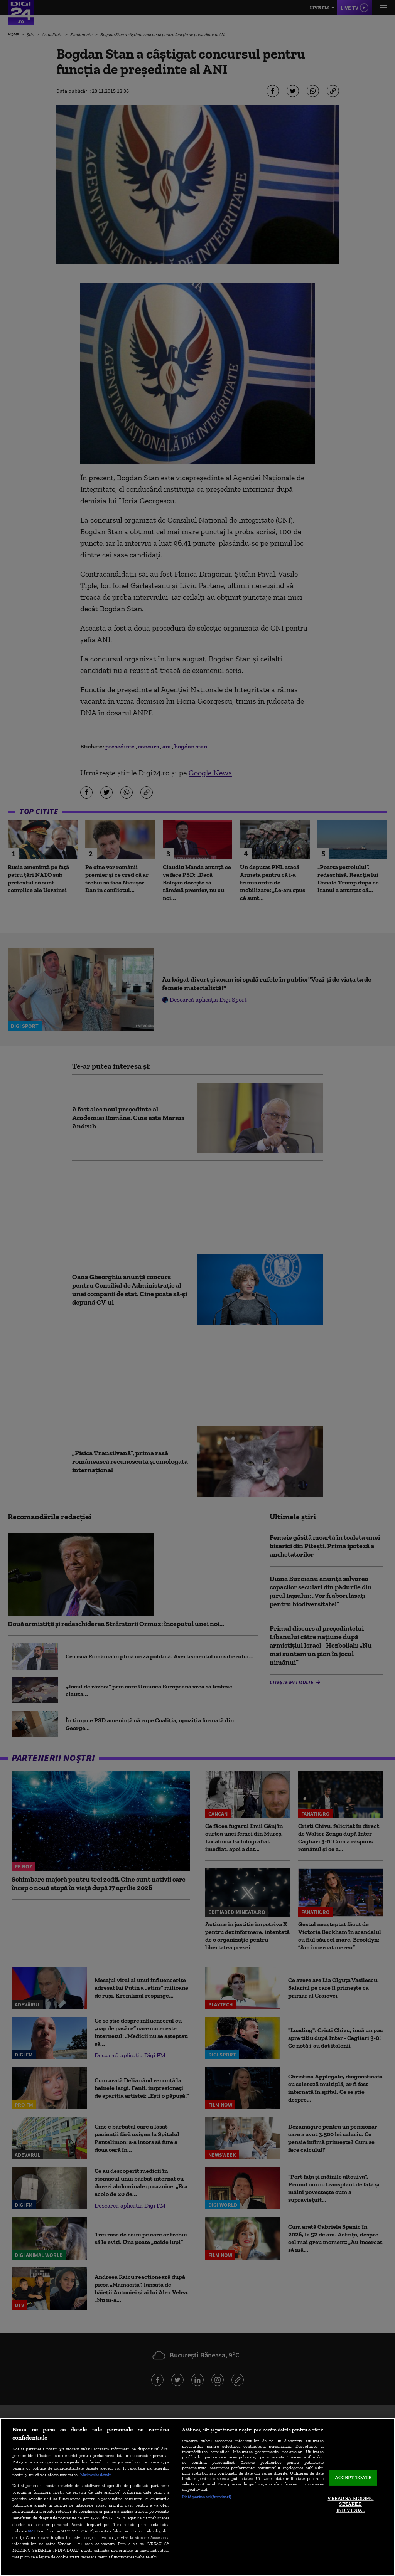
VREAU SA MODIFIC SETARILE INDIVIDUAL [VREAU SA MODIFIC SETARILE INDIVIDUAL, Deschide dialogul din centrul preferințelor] (350, 2504)
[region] (197, 2497)
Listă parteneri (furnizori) (206, 2496)
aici (31, 2531)
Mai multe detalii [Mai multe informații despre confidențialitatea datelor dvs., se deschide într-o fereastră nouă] (95, 2474)
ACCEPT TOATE (353, 2478)
